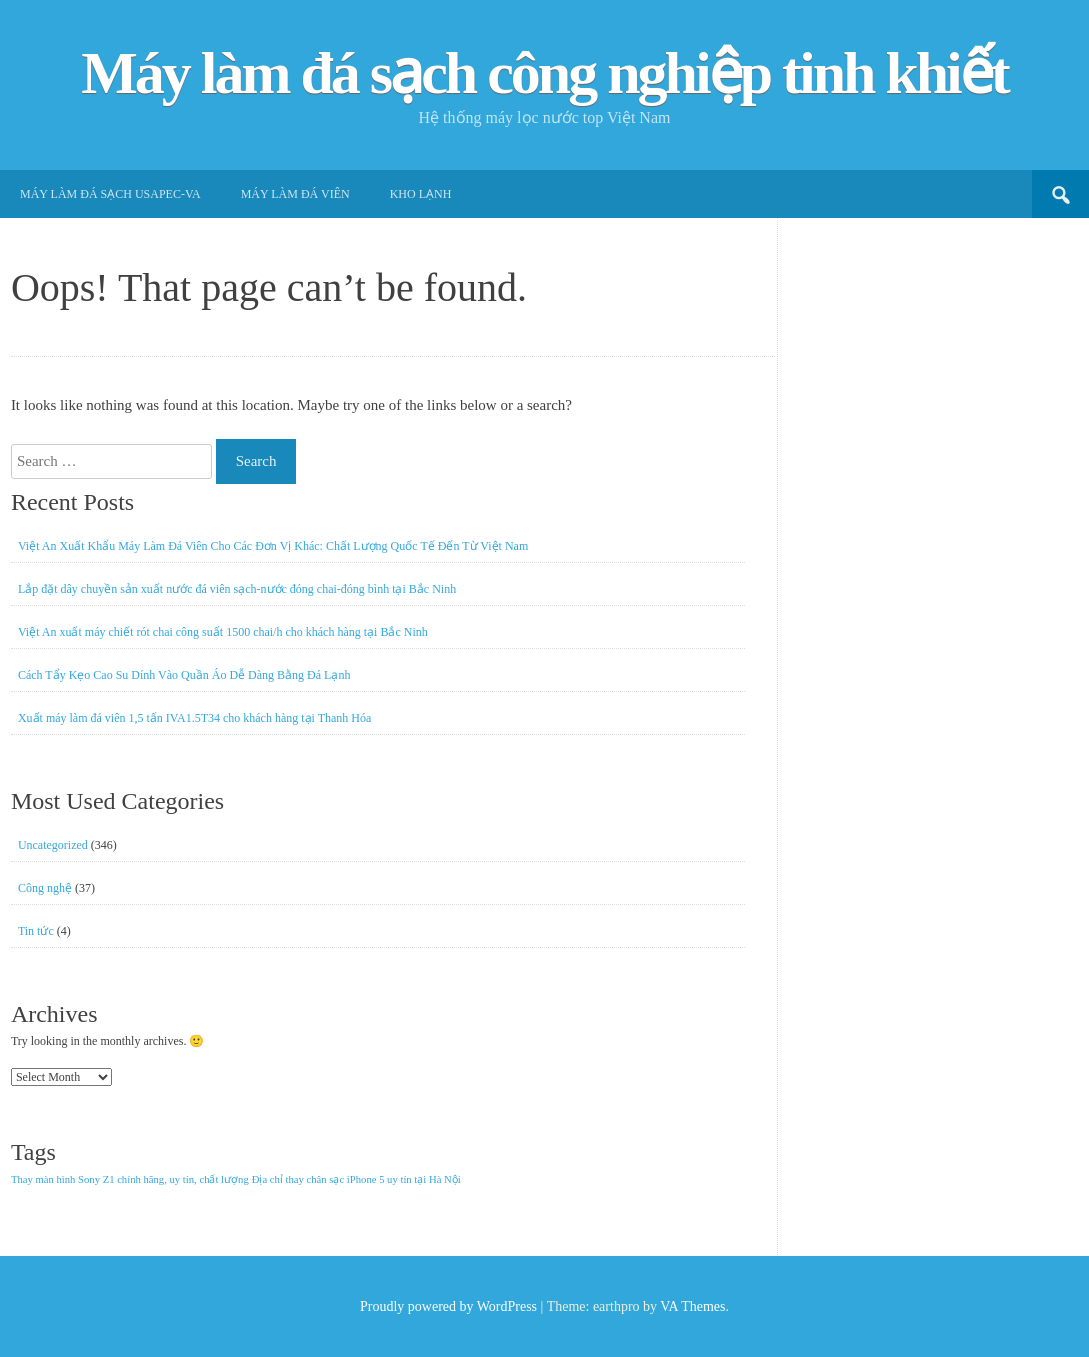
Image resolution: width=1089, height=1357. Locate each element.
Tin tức (36, 931)
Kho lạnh (421, 194)
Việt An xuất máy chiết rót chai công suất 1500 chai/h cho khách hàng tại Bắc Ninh (223, 632)
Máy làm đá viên (295, 194)
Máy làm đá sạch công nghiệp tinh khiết (544, 73)
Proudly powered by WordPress (448, 1306)
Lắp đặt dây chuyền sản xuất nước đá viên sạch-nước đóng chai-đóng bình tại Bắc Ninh (237, 589)
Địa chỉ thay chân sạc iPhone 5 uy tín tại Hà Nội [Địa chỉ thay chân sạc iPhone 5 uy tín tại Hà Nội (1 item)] (356, 1179)
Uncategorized (53, 845)
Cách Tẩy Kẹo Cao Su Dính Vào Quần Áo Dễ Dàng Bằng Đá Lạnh (184, 675)
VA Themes (692, 1306)
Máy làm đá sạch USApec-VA (110, 194)
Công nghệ (45, 888)
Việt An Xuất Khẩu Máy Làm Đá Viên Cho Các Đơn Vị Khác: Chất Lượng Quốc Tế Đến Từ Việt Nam (273, 546)
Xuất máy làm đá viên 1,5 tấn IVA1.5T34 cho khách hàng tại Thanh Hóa (195, 718)
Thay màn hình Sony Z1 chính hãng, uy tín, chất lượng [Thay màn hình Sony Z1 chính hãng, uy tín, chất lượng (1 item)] (130, 1179)
